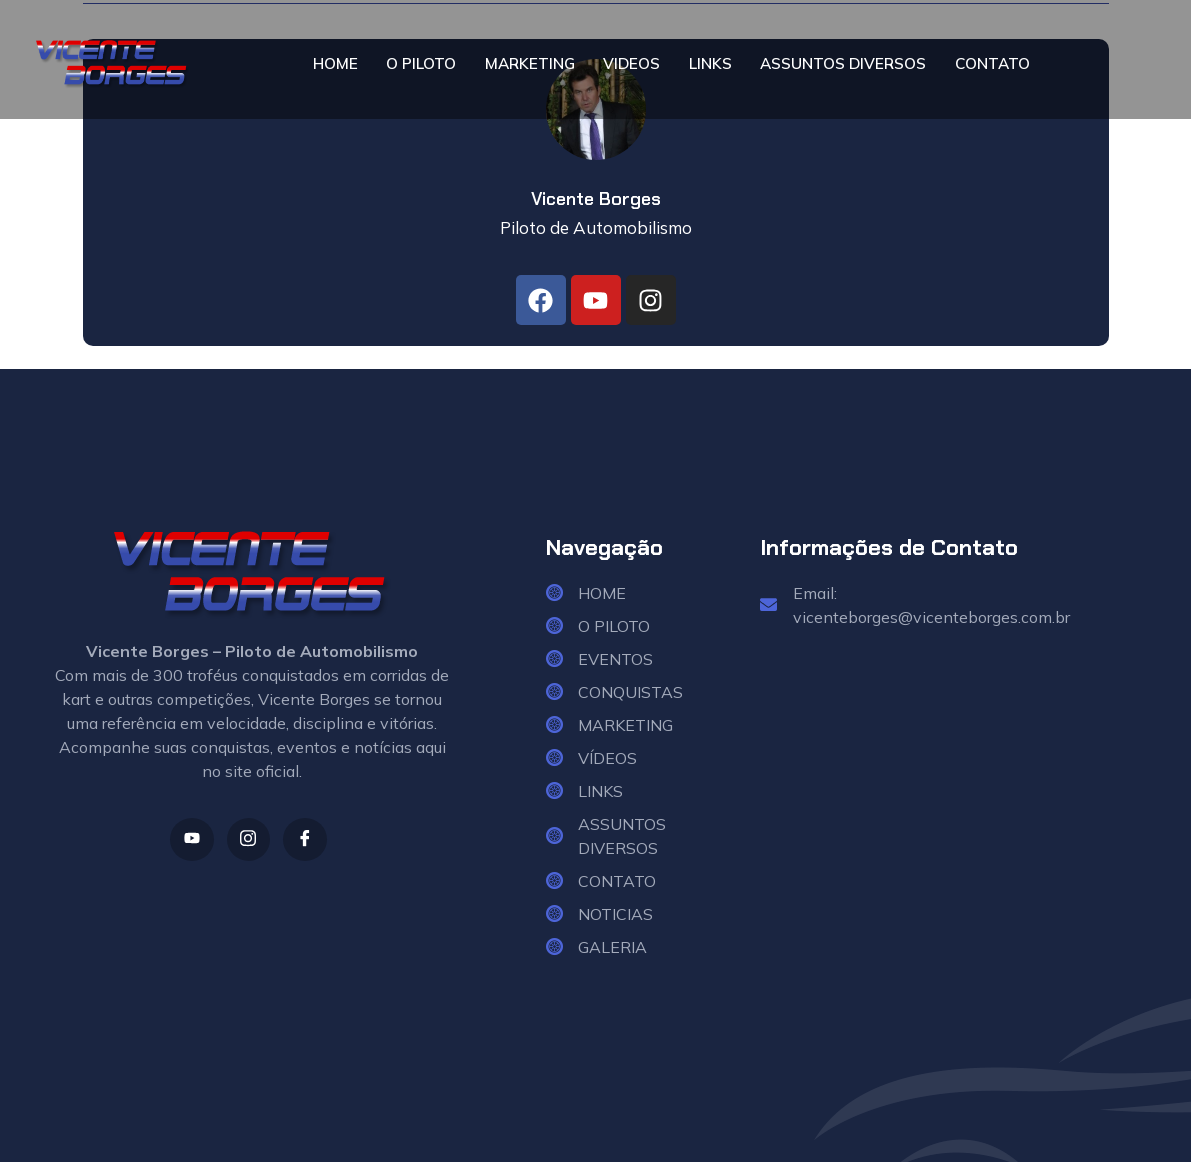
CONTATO (994, 64)
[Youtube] (189, 841)
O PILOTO (418, 64)
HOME (332, 64)
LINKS (708, 64)
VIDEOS (630, 64)
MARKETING (528, 64)
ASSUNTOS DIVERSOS (842, 64)
